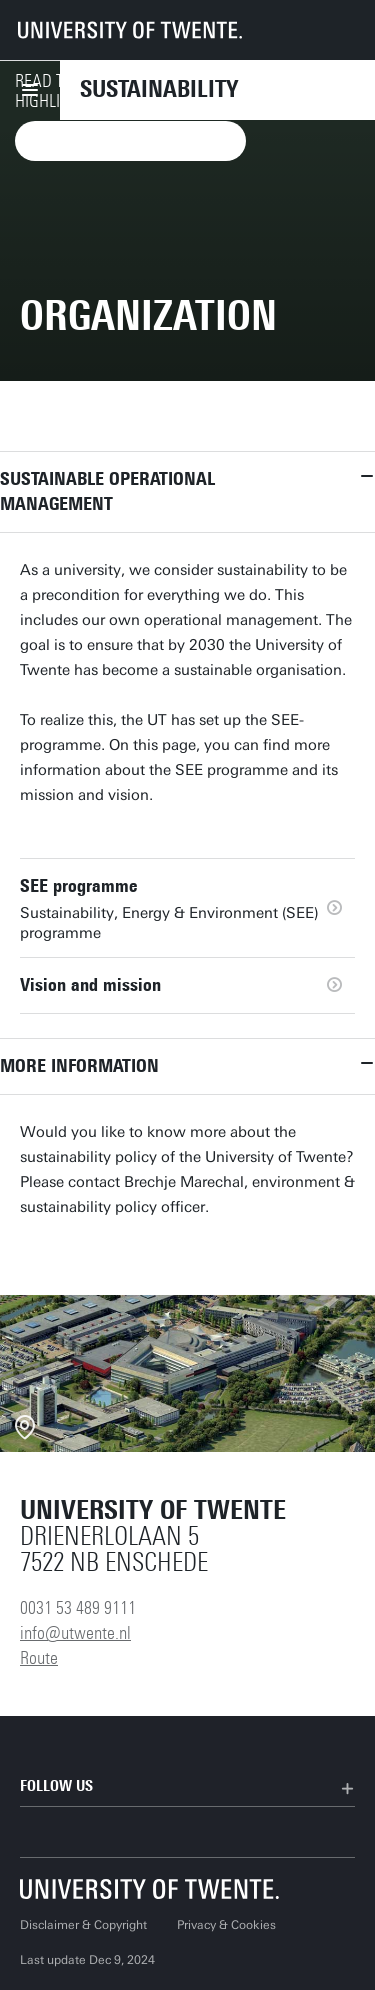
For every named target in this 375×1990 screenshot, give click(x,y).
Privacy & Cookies (226, 1925)
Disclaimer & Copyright (83, 1925)
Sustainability (159, 89)
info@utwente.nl (75, 1633)
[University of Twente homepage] (130, 30)
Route (39, 1658)
